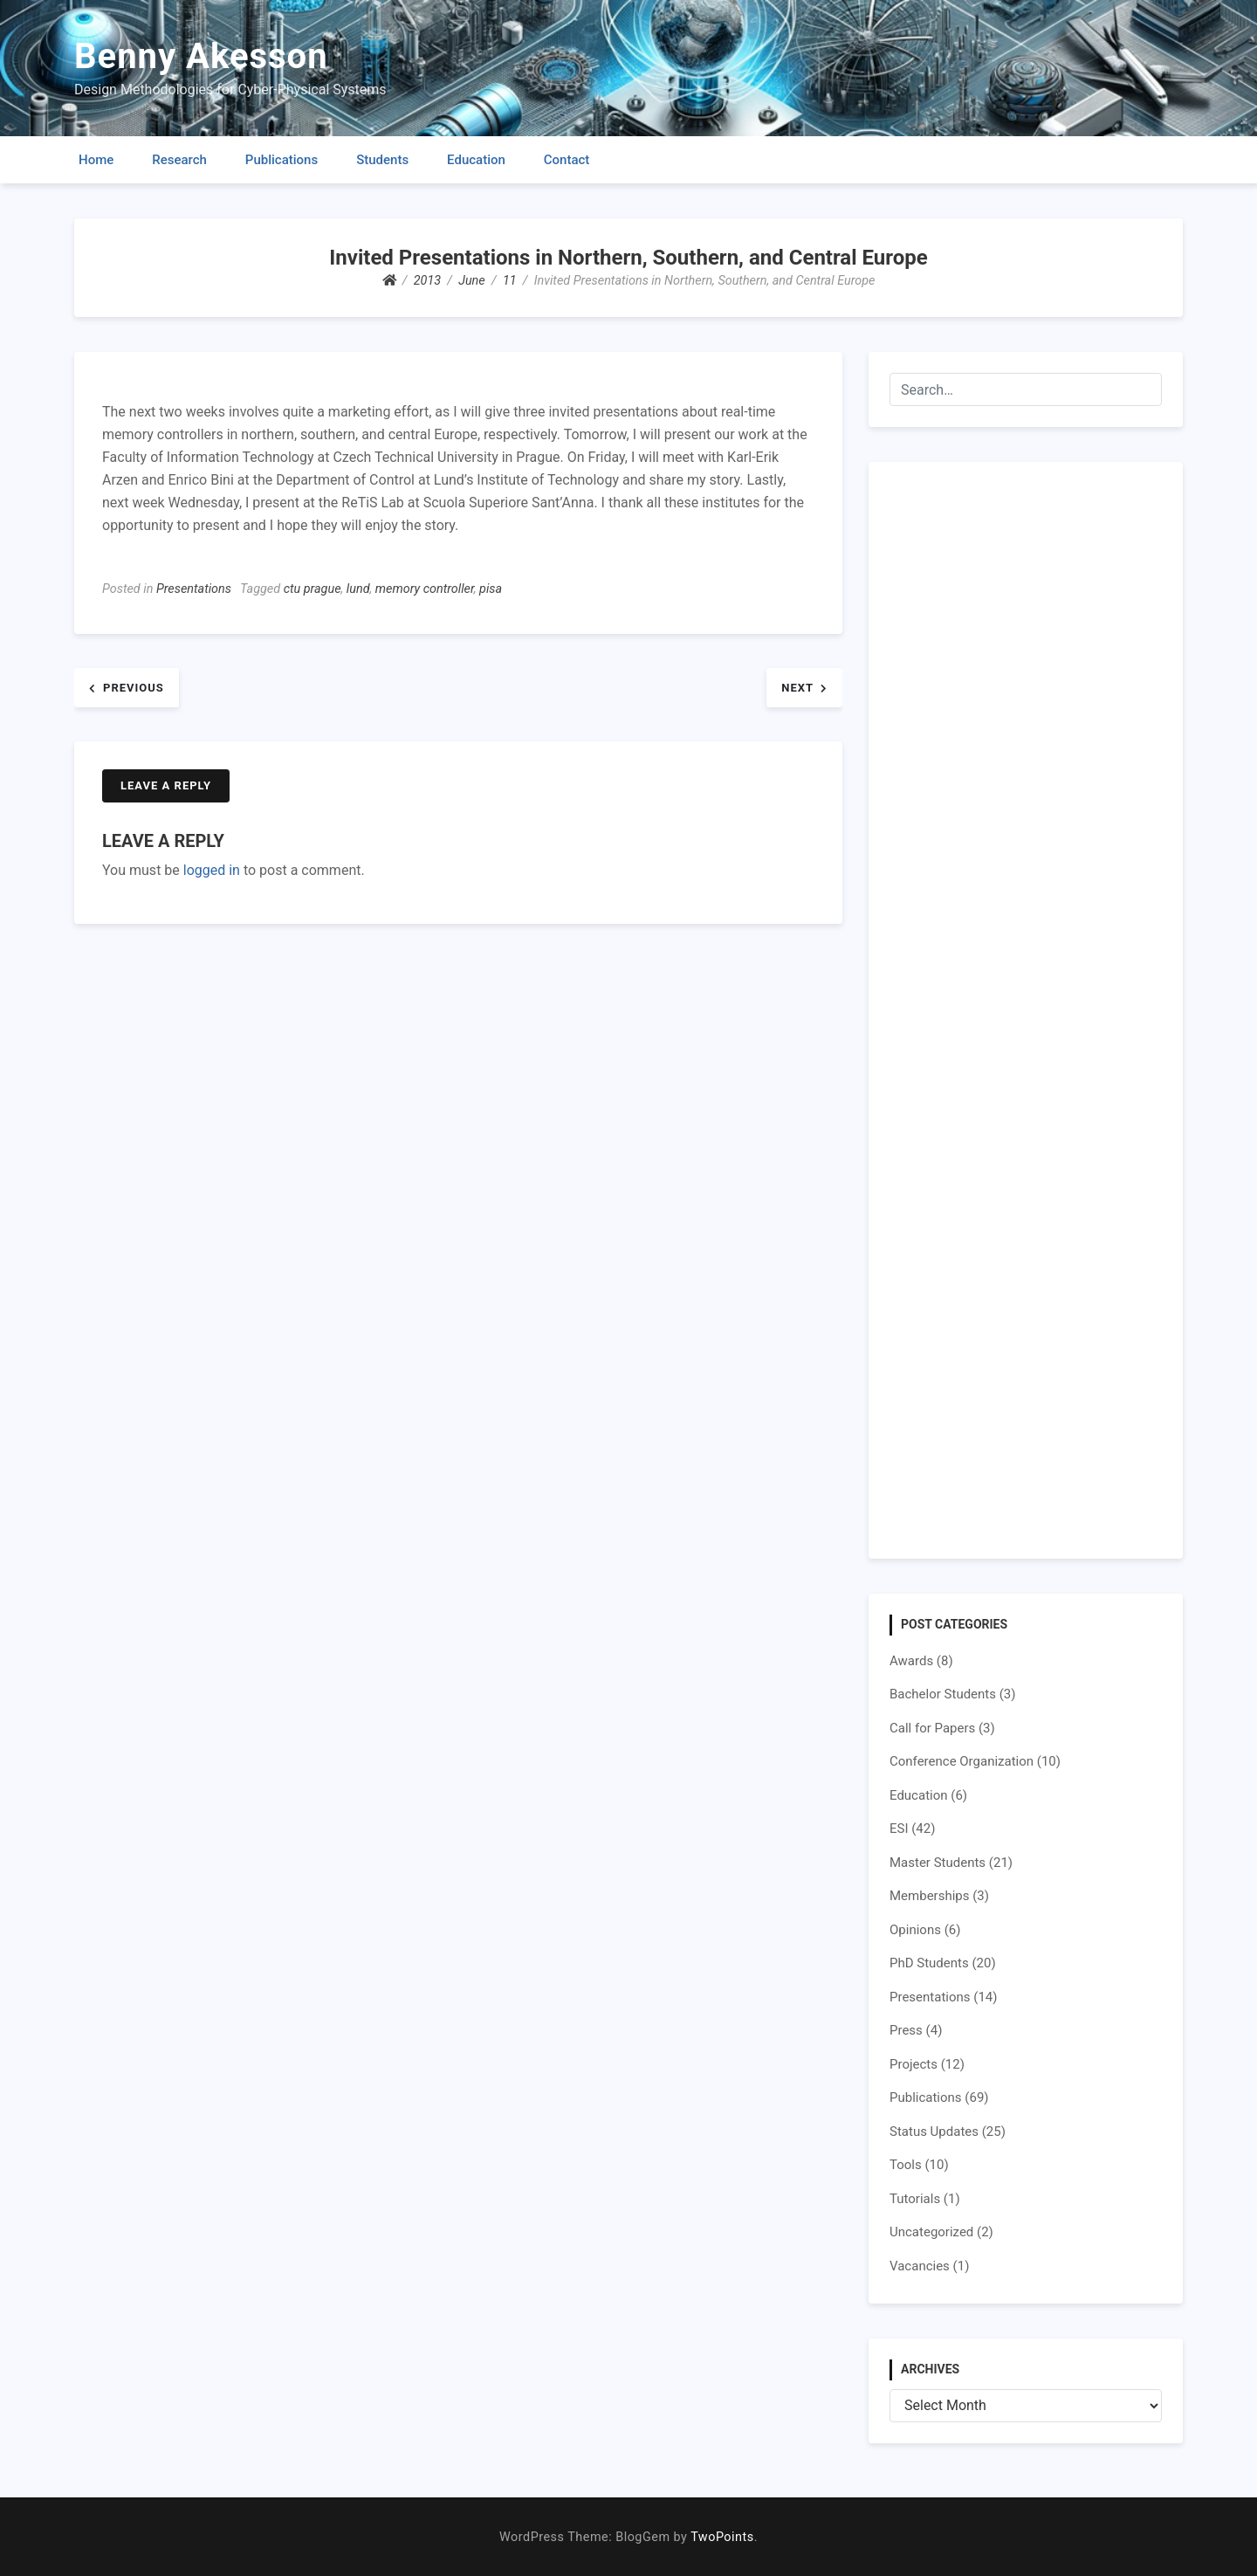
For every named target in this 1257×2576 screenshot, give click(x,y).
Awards (911, 1661)
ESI (899, 1828)
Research (179, 160)
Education (476, 160)
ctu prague (312, 589)
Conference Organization (962, 1761)
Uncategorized (931, 2232)
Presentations (193, 589)
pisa (490, 589)
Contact (567, 160)
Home (96, 160)
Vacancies (920, 2266)
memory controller (424, 589)
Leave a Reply (165, 785)
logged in (211, 870)
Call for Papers (932, 1728)
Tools (906, 2165)
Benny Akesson (201, 56)
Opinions (915, 1930)
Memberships (929, 1896)
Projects (914, 2064)
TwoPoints (721, 2537)
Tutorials (915, 2199)
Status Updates (934, 2131)
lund (358, 589)
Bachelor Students (943, 1694)
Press (906, 2030)
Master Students (938, 1862)
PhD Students (929, 1963)
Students (382, 160)
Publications (281, 160)
